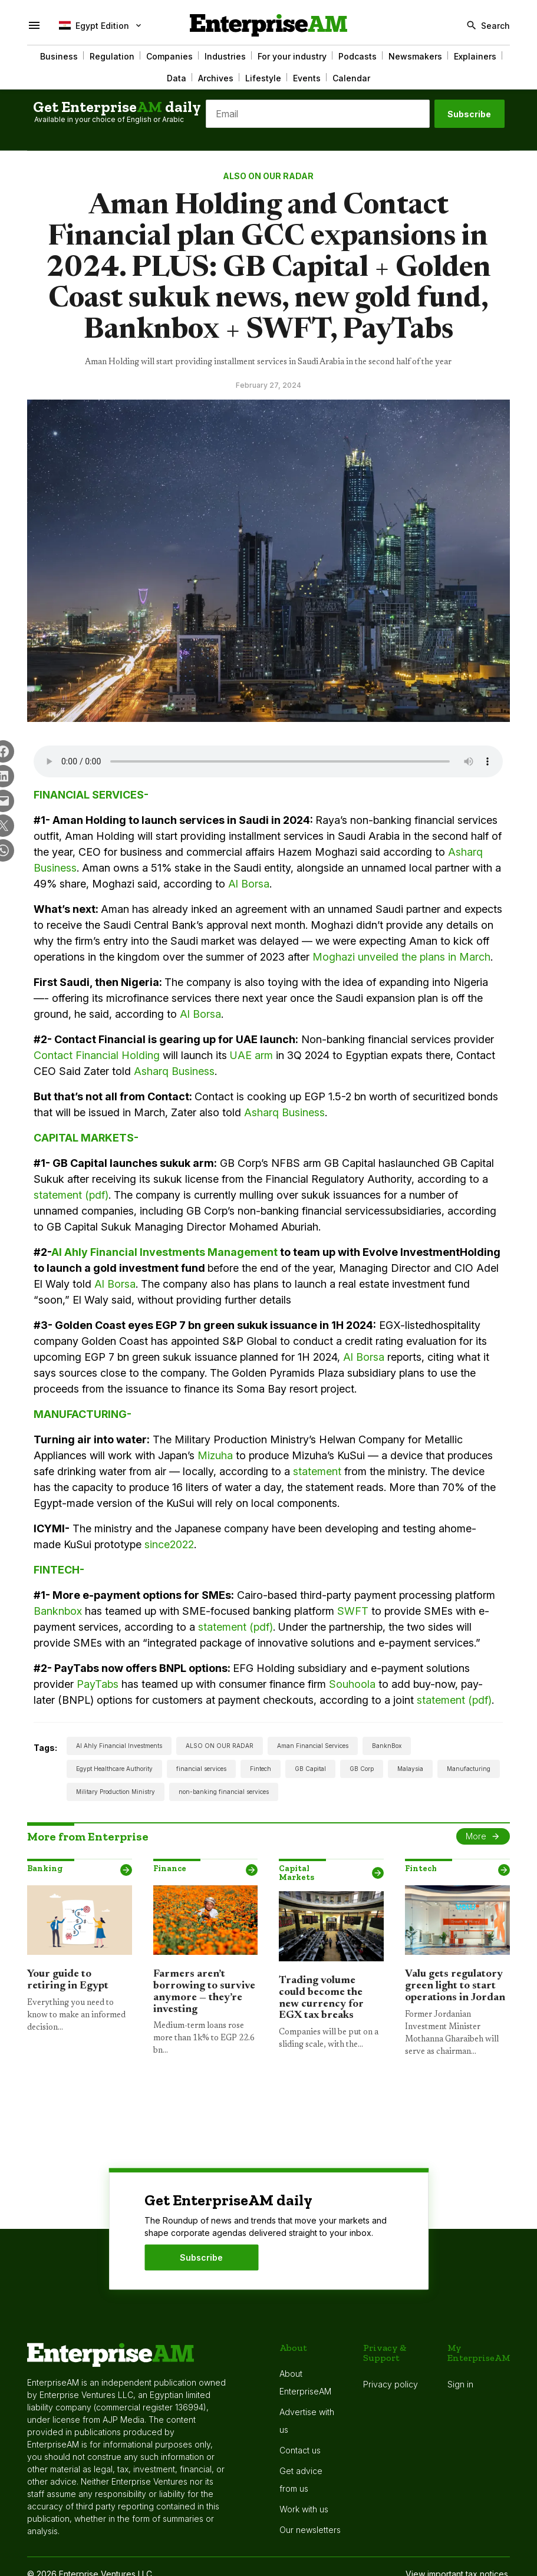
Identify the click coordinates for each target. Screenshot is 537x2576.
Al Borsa (248, 884)
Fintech (260, 1768)
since (157, 1544)
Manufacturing (468, 1768)
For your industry (292, 56)
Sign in (460, 2384)
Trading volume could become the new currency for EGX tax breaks (321, 1998)
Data (176, 78)
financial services (201, 1768)
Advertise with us (306, 2421)
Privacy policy (390, 2384)
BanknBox (386, 1745)
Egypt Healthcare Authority (114, 1768)
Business (59, 56)
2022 (182, 1544)
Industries (225, 56)
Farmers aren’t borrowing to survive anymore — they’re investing (204, 1991)
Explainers (475, 56)
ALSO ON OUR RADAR (268, 176)
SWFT (352, 1611)
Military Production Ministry (115, 1791)
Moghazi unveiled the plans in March (401, 957)
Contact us (300, 2450)
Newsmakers (415, 56)
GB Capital (310, 1768)
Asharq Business (174, 1071)
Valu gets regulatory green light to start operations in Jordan (455, 1986)
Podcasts (357, 56)
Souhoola (352, 1684)
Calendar (351, 78)
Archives (215, 78)
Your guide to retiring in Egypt (67, 1980)
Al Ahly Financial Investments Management (164, 1252)
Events (307, 78)
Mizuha (215, 1455)
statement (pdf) (71, 1195)
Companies (169, 56)
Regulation (112, 56)
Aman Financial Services (312, 1745)
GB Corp (362, 1768)
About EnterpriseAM (305, 2382)
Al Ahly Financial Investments (119, 1745)
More (476, 1836)
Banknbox (58, 1611)
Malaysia (410, 1768)
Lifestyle (263, 78)
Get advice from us (300, 2479)
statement (317, 1471)
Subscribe (469, 114)
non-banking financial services (224, 1791)
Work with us (303, 2509)
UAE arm (251, 1055)
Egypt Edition (94, 25)
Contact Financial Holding (97, 1055)
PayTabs (97, 1684)
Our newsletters (310, 2530)
